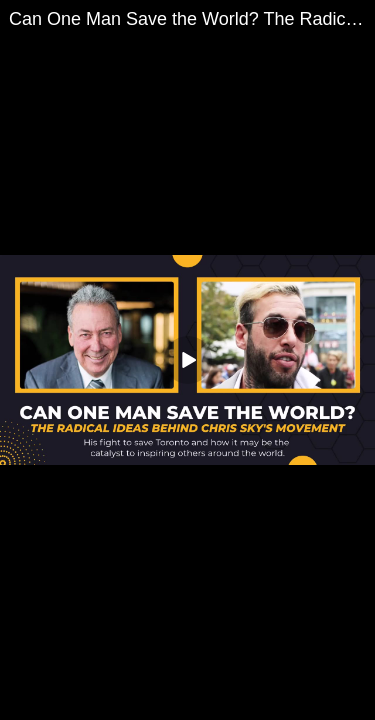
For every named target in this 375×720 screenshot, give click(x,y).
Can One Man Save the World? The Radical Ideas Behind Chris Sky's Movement (192, 19)
